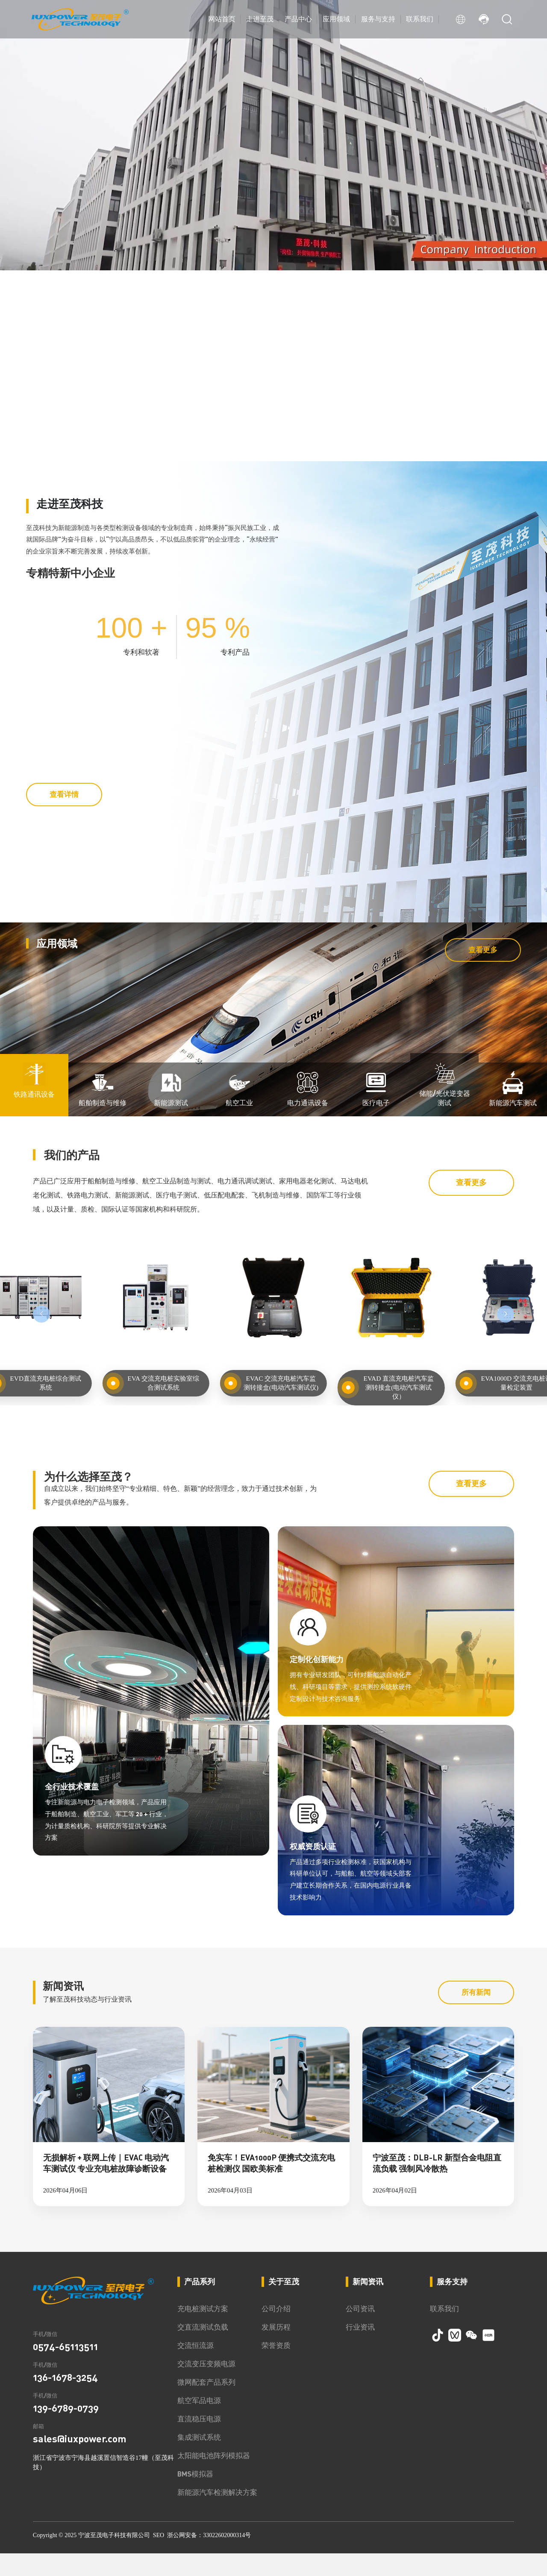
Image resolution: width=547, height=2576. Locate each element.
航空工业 (239, 1369)
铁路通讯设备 (34, 1361)
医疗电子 (376, 1369)
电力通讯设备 (307, 1369)
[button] (64, 440)
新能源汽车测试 (513, 1369)
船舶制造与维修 (102, 1369)
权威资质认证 (318, 2134)
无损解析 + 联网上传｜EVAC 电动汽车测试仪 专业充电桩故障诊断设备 (106, 2485)
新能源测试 (171, 1369)
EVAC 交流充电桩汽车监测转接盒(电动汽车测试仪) (281, 1654)
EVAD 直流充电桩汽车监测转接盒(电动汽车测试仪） (399, 1654)
